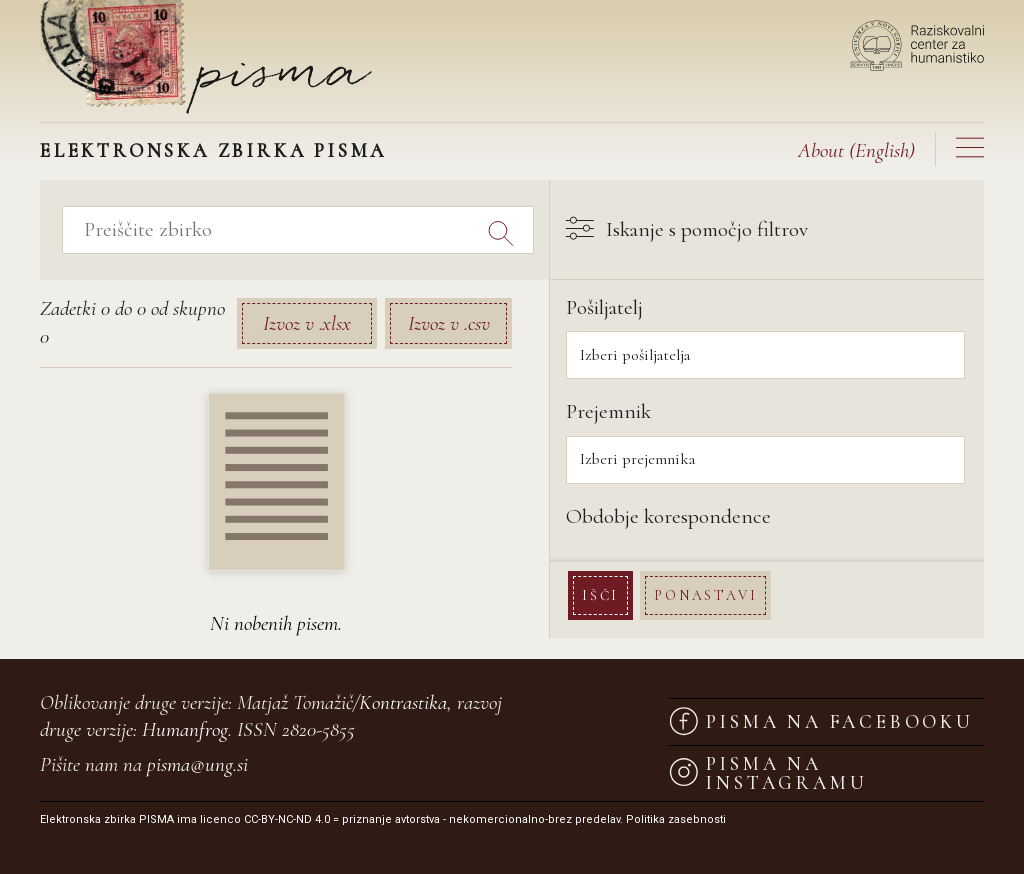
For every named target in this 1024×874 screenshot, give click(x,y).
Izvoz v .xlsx (307, 323)
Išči (600, 594)
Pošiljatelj (604, 307)
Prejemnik (608, 411)
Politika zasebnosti (676, 819)
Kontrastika (403, 702)
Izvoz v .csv (449, 323)
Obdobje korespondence (668, 516)
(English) (856, 150)
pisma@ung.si (197, 764)
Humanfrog (185, 729)
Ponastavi (705, 594)
